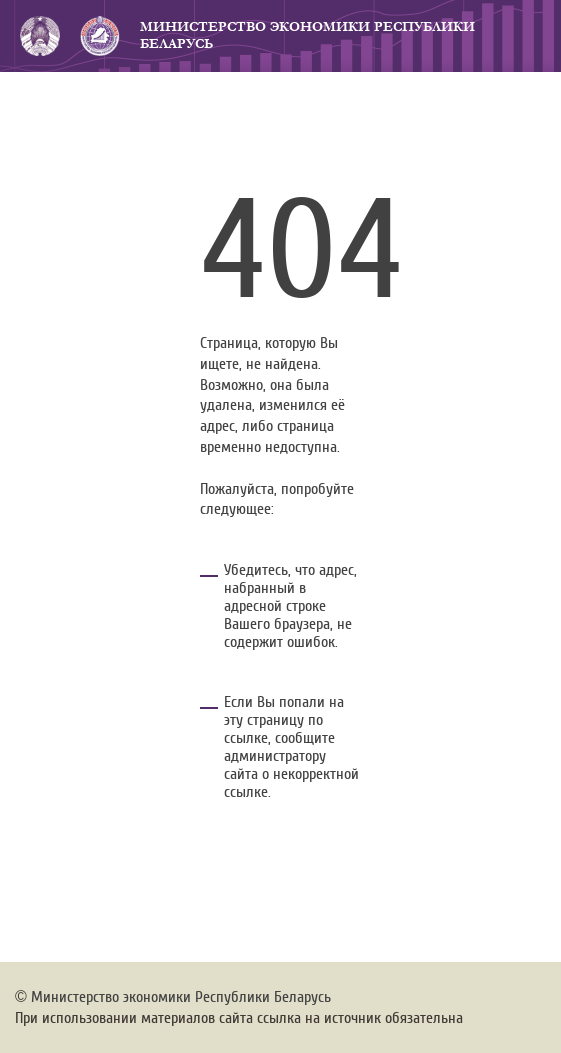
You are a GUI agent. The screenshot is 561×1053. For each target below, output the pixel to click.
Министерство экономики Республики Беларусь (307, 35)
